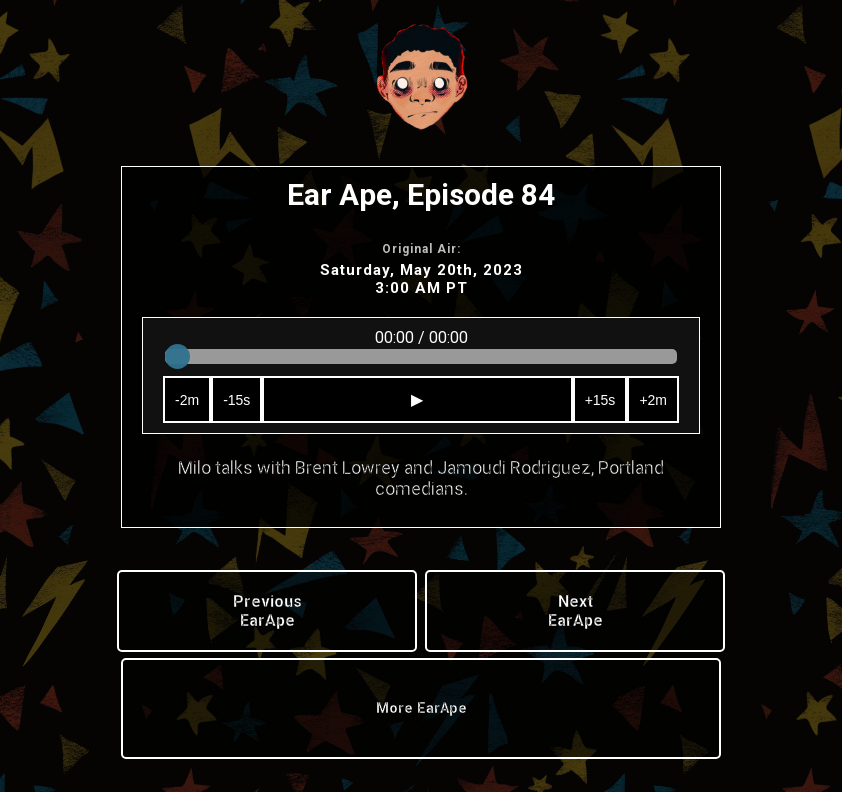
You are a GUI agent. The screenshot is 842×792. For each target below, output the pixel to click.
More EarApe (421, 708)
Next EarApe (575, 611)
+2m (653, 400)
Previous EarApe (267, 611)
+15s (600, 400)
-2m (187, 400)
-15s (236, 400)
